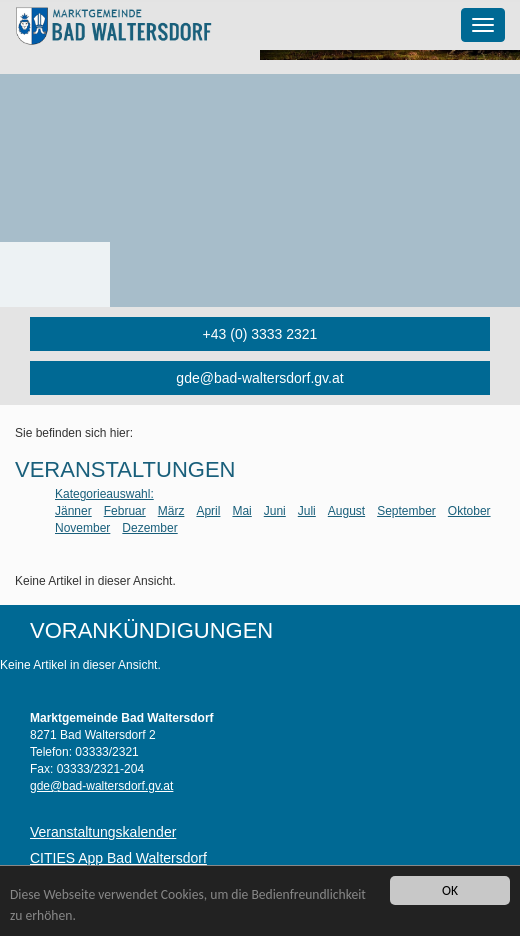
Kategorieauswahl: (104, 494)
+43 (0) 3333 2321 (260, 334)
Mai (241, 511)
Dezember (149, 528)
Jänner (73, 511)
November (82, 528)
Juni (275, 511)
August (346, 511)
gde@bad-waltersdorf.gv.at (259, 378)
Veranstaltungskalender (103, 832)
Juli (307, 511)
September (406, 511)
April (208, 511)
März (171, 511)
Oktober (469, 511)
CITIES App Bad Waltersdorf (118, 858)
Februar (125, 511)
